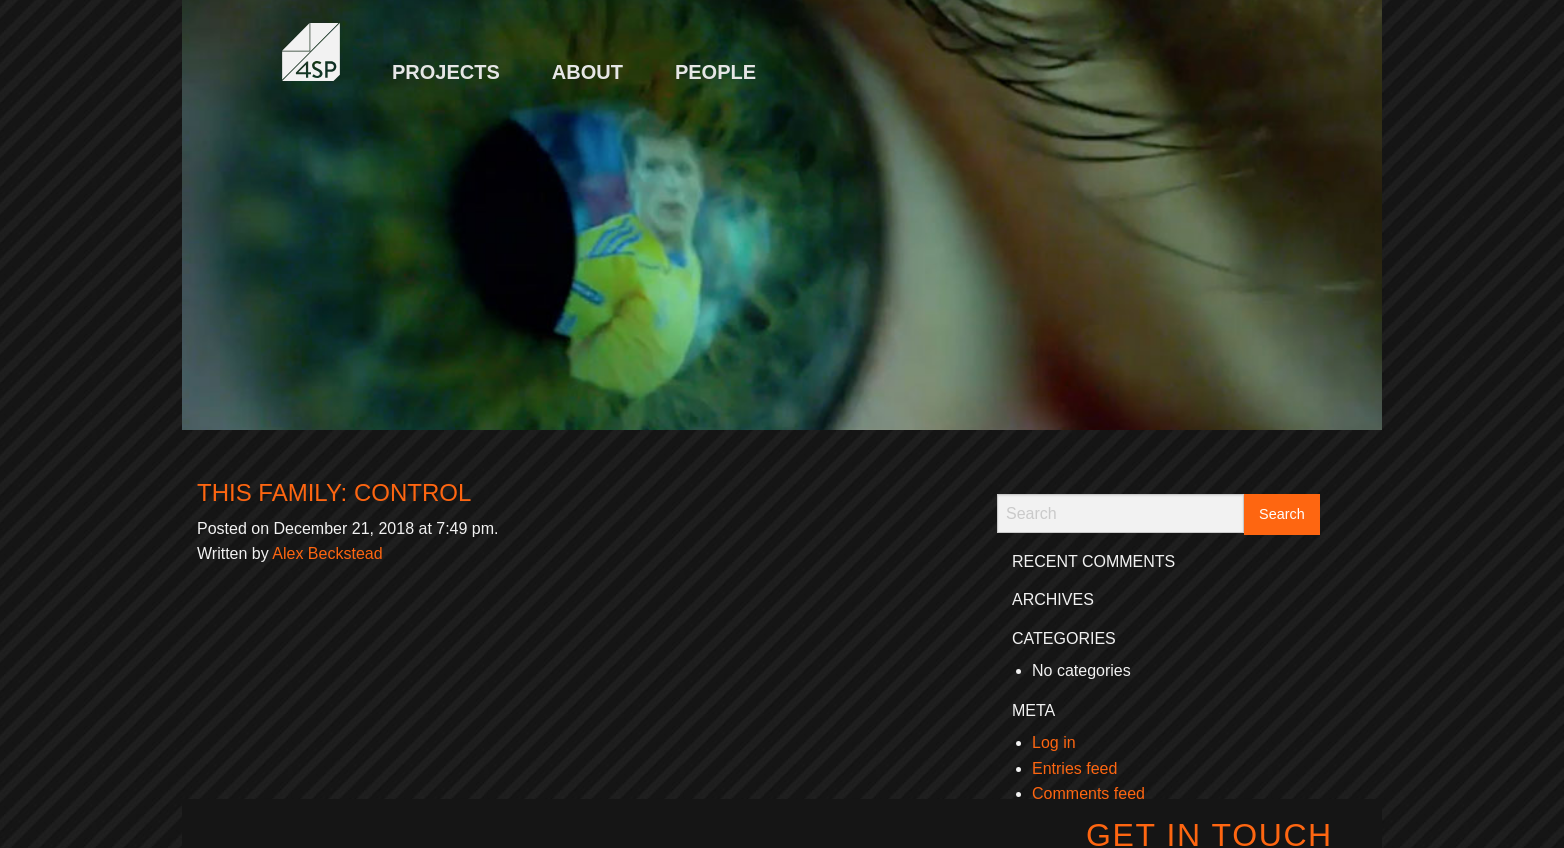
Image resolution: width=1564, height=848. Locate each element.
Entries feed (1074, 768)
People (715, 72)
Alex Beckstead (327, 553)
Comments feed (1088, 793)
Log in (1054, 742)
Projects (446, 72)
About (587, 72)
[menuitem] (446, 62)
